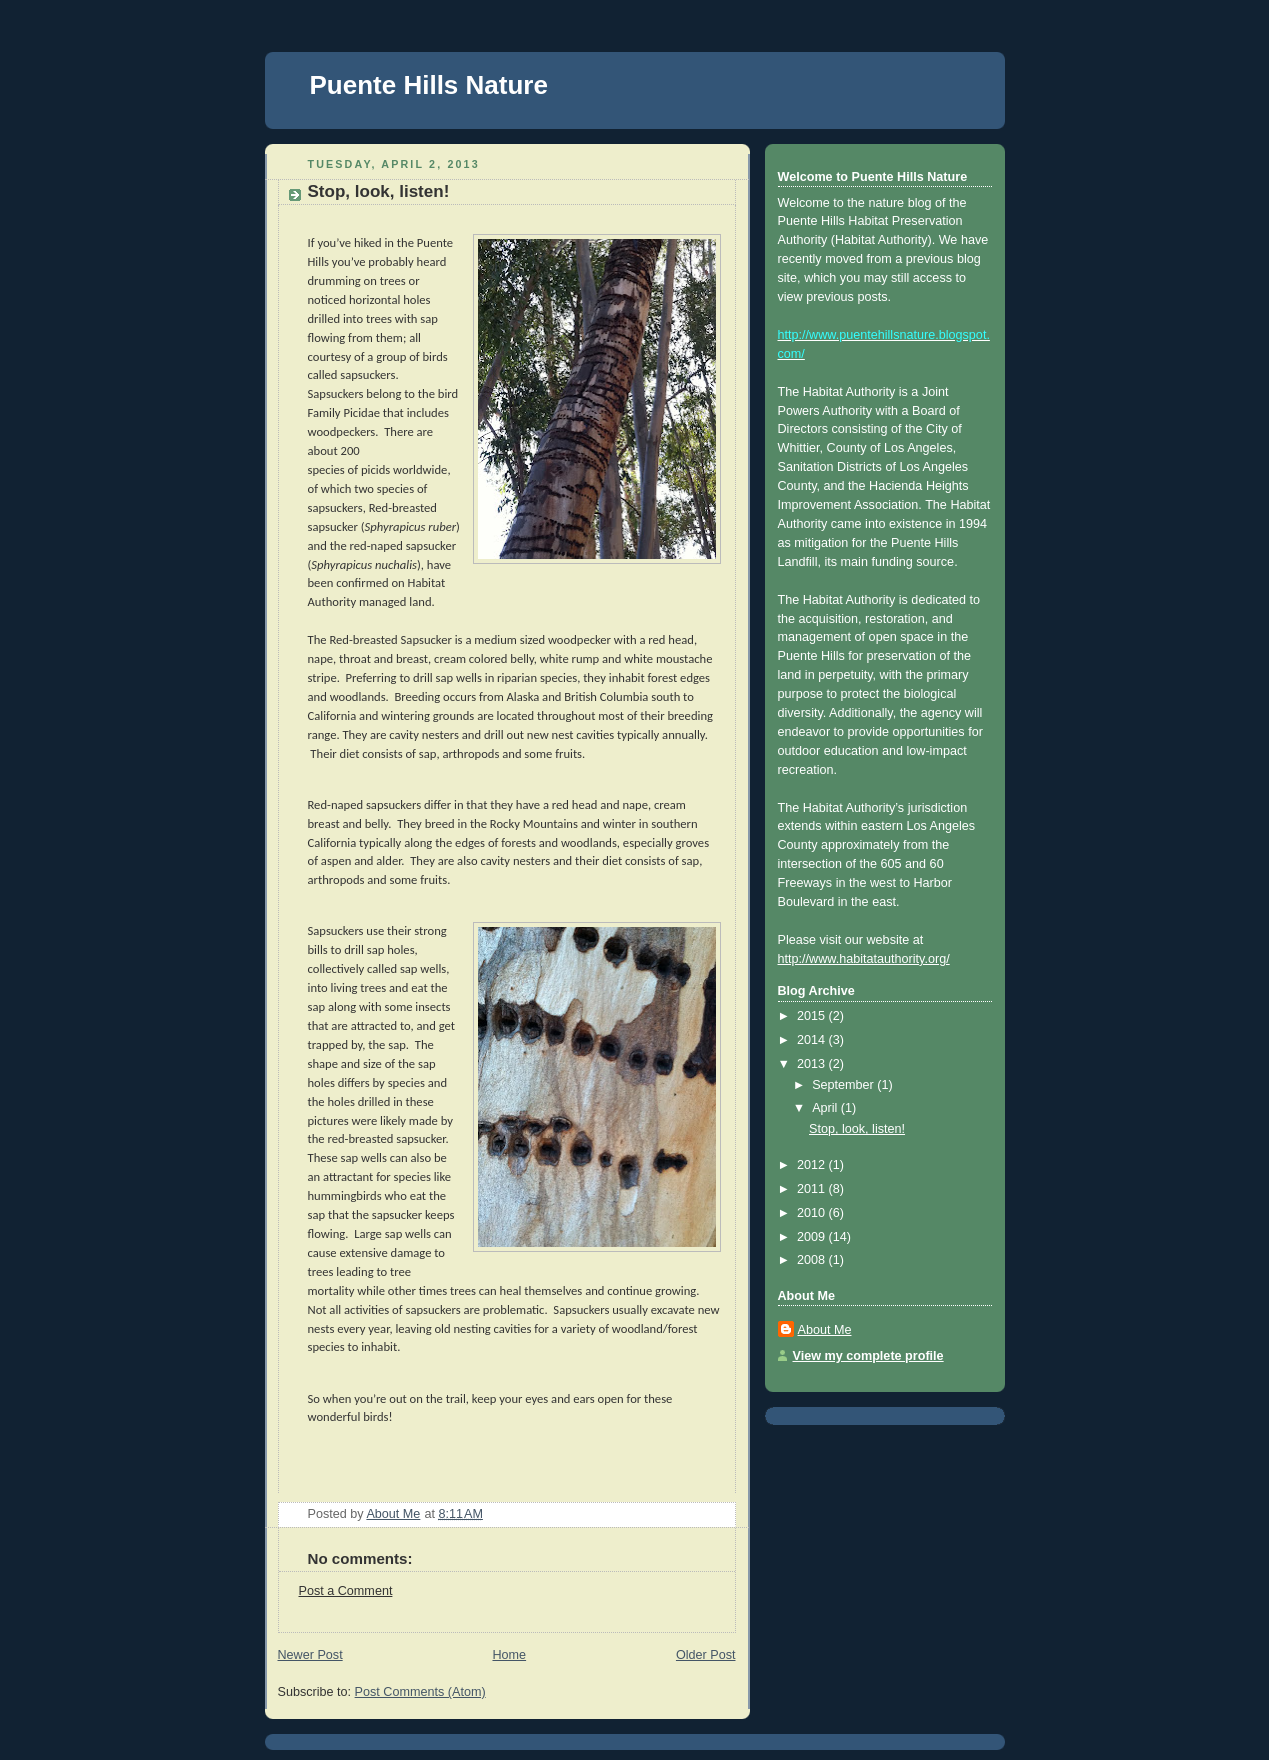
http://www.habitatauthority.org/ (864, 959)
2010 (813, 1213)
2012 (813, 1165)
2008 (813, 1260)
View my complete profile (868, 1356)
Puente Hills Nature (429, 85)
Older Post (706, 1655)
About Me (825, 1330)
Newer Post (310, 1655)
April (826, 1108)
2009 (813, 1237)
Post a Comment (346, 1591)
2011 (813, 1189)
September (844, 1085)
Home (509, 1655)
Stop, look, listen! (857, 1129)
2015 (813, 1016)
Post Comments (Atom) (420, 1692)
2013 (813, 1064)
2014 (813, 1040)
